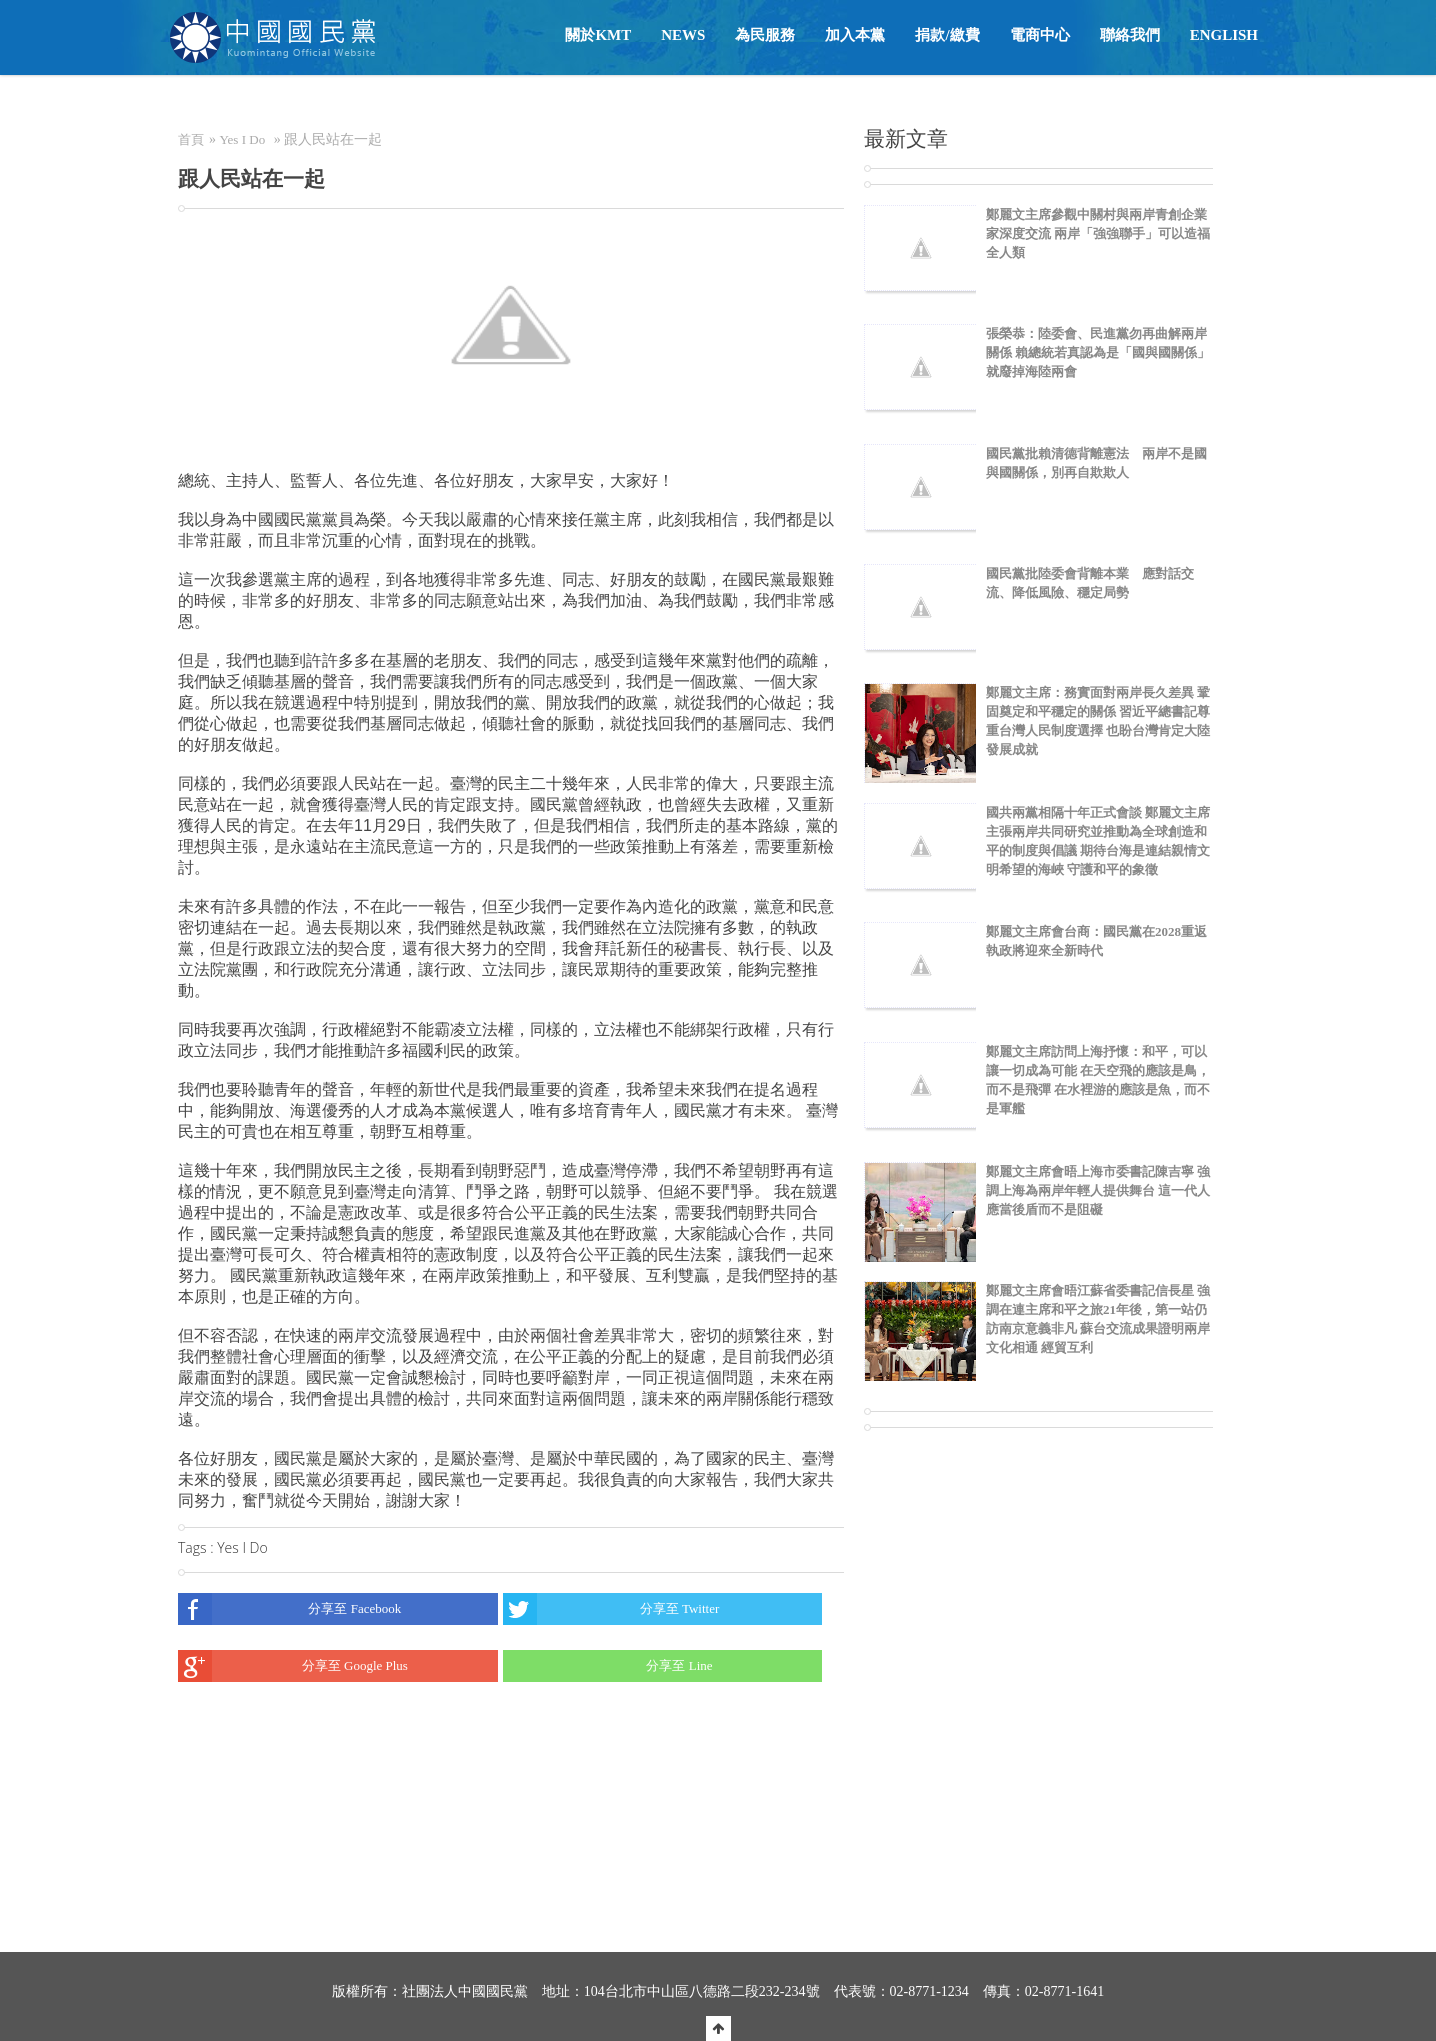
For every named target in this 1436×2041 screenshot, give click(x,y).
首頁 (191, 139)
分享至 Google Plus (293, 1666)
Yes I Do (243, 139)
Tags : (197, 1547)
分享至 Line (608, 1666)
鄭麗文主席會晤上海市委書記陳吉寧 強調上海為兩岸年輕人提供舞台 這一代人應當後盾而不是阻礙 (1098, 1190)
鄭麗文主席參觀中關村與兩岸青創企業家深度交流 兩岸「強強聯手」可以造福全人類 (1098, 233)
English (1224, 35)
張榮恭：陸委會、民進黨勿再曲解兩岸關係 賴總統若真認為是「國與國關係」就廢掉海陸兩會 (1098, 352)
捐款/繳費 (947, 35)
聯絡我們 (1130, 35)
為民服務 (765, 35)
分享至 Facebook (289, 1609)
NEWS (683, 35)
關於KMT (598, 35)
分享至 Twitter (611, 1609)
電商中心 (1040, 35)
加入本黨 (855, 35)
